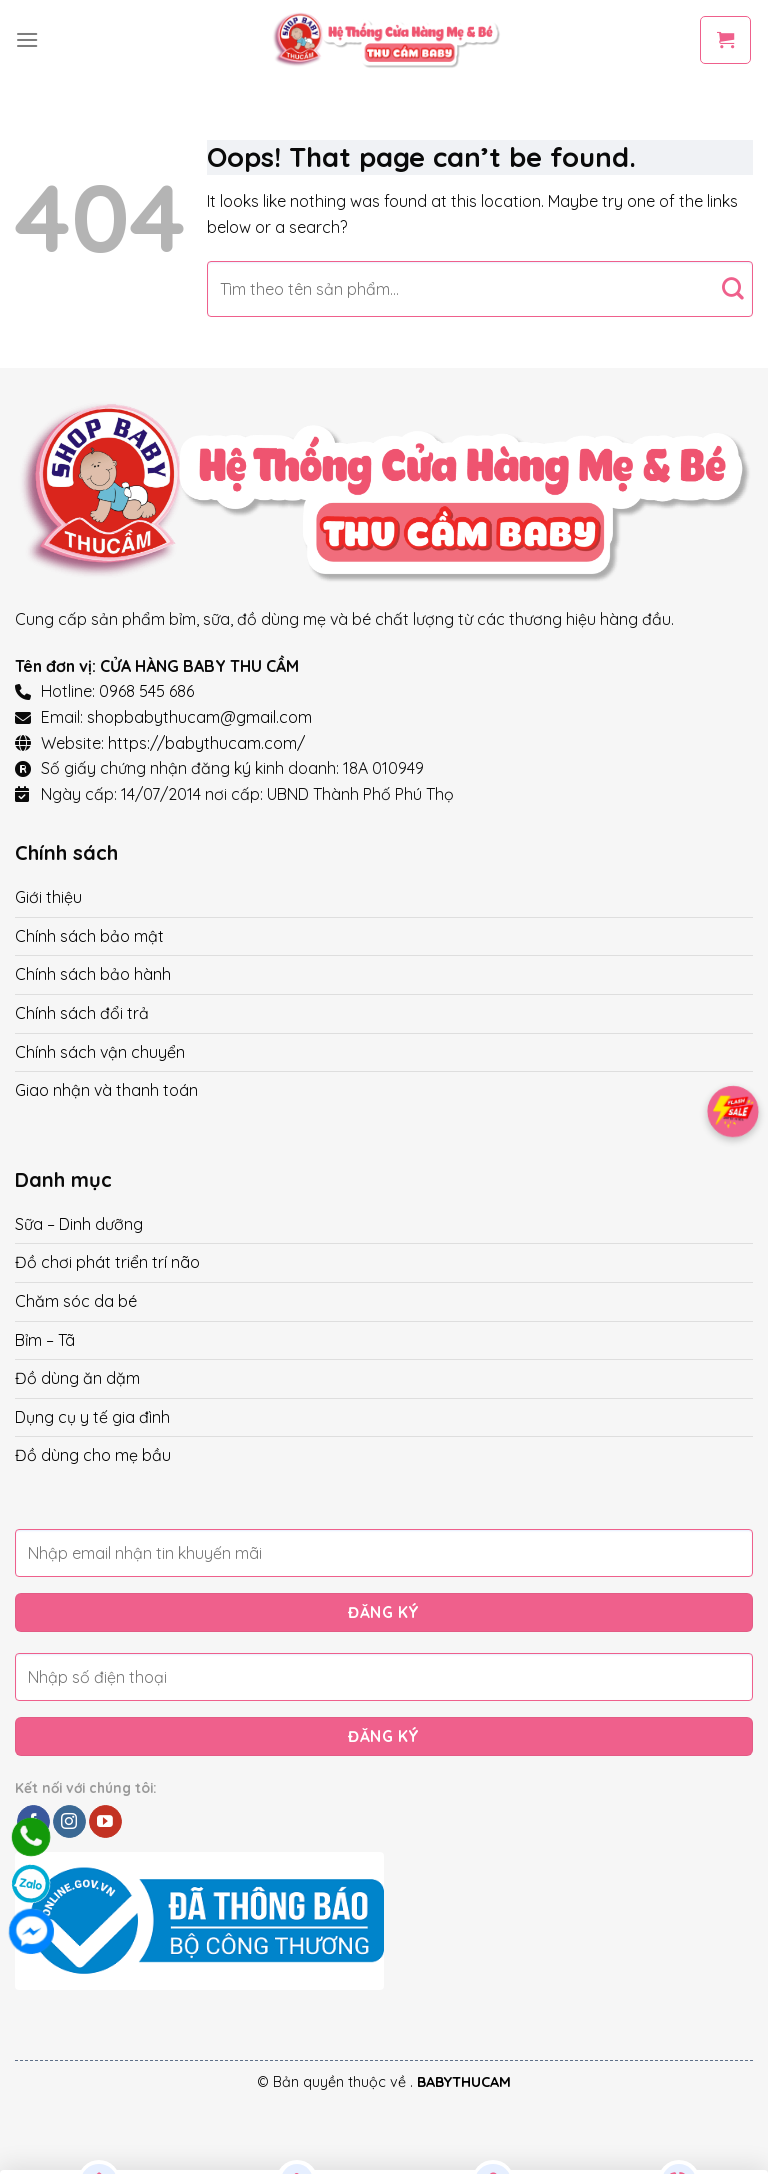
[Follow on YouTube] (105, 1822)
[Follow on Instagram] (69, 1822)
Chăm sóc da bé (76, 1301)
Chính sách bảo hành (93, 974)
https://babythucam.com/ (206, 743)
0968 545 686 (146, 691)
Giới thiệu (48, 897)
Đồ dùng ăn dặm (77, 1378)
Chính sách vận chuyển (100, 1052)
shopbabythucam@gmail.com (199, 717)
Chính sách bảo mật (89, 936)
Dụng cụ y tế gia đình (92, 1417)
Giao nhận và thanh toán (106, 1090)
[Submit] (732, 288)
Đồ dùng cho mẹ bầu (93, 1455)
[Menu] (27, 39)
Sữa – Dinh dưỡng (79, 1224)
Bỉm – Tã (45, 1340)
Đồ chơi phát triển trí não (107, 1262)
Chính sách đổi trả (82, 1013)
